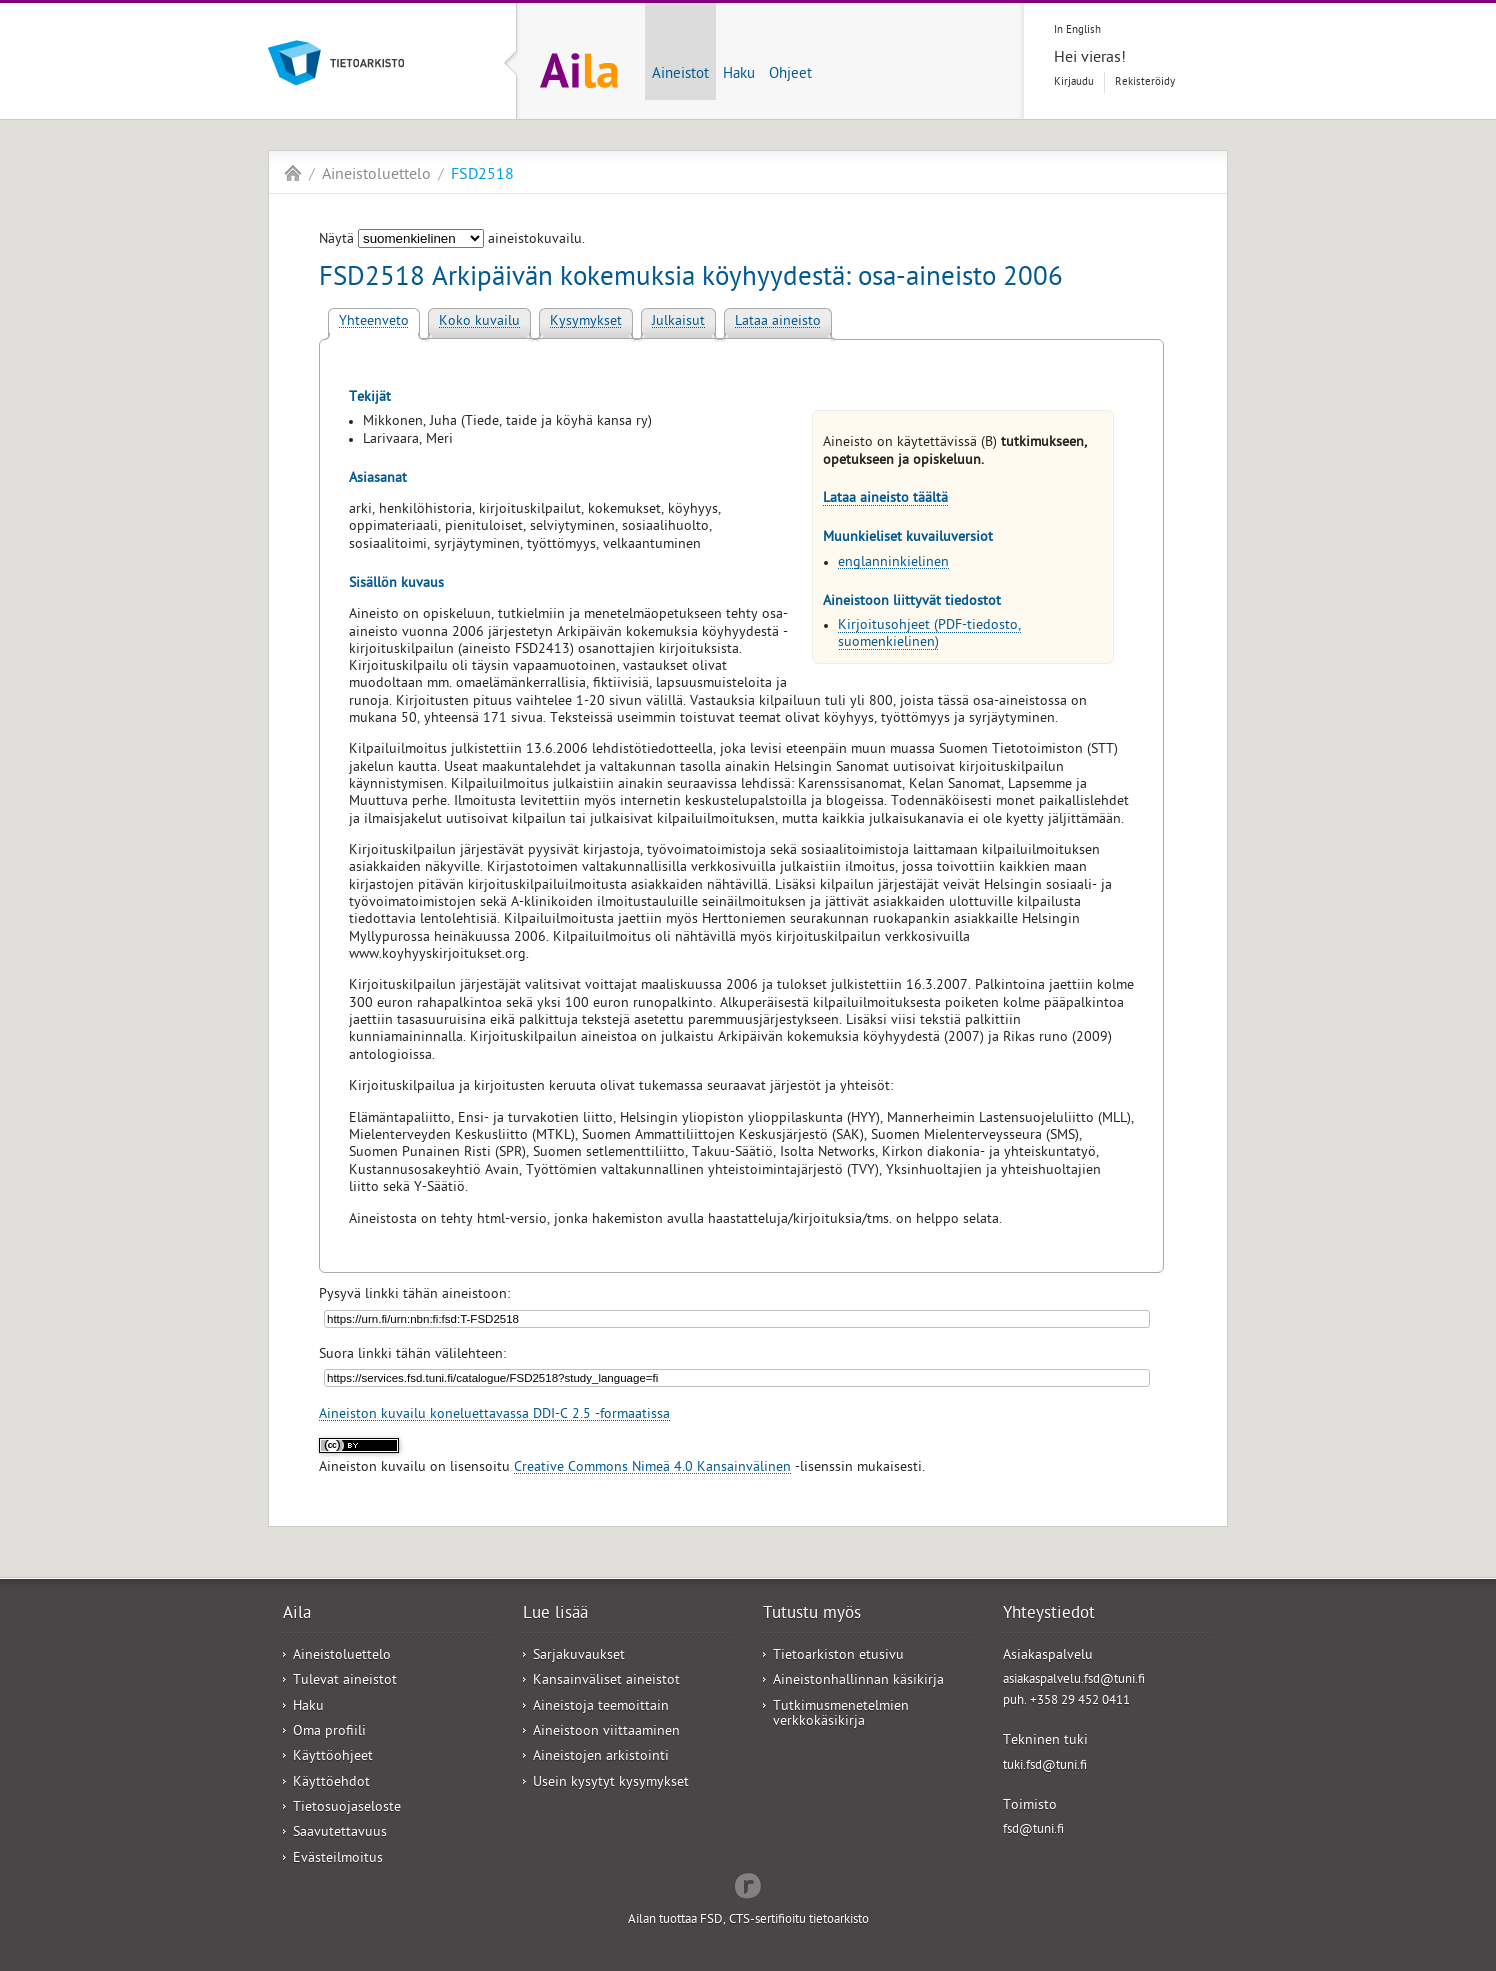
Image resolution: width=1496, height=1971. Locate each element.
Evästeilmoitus (338, 1859)
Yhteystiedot (1049, 1615)
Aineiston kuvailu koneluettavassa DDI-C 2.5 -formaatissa (494, 1415)
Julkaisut (678, 322)
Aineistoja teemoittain (601, 1707)
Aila (293, 173)
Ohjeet (790, 75)
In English (1077, 30)
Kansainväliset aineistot (606, 1681)
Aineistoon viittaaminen (606, 1732)
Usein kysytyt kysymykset (611, 1783)
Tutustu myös (812, 1615)
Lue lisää (555, 1615)
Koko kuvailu (479, 322)
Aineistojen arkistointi (601, 1757)
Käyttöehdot (331, 1783)
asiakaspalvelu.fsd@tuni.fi (1074, 1680)
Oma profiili (329, 1732)
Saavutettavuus (340, 1833)
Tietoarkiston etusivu (838, 1656)
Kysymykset (586, 322)
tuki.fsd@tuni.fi (1045, 1766)
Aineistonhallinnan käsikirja (858, 1681)
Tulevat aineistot (345, 1681)
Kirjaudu (1074, 82)
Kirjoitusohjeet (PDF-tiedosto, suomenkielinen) (929, 635)
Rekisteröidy (1145, 82)
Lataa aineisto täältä (885, 499)
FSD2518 (482, 176)
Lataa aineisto (778, 322)
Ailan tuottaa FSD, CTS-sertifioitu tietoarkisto (748, 1920)
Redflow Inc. (748, 1884)
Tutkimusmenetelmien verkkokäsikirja (841, 1715)
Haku (739, 75)
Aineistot (680, 75)
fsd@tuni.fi (1033, 1830)
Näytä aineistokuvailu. (452, 240)
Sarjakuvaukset (579, 1656)
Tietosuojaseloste (347, 1808)
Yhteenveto (374, 322)
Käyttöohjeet (333, 1757)
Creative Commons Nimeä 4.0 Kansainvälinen (652, 1468)
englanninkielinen (893, 563)
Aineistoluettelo (376, 176)
